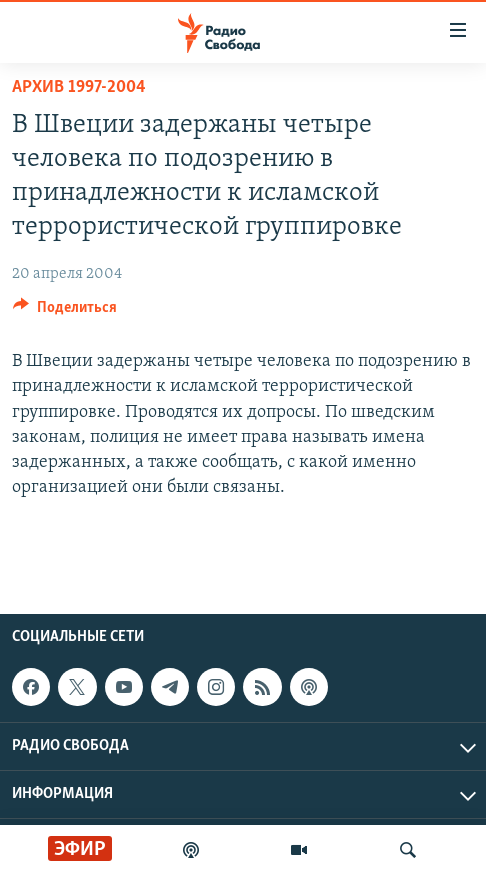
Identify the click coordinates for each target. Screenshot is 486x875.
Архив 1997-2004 (79, 87)
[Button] (65, 312)
